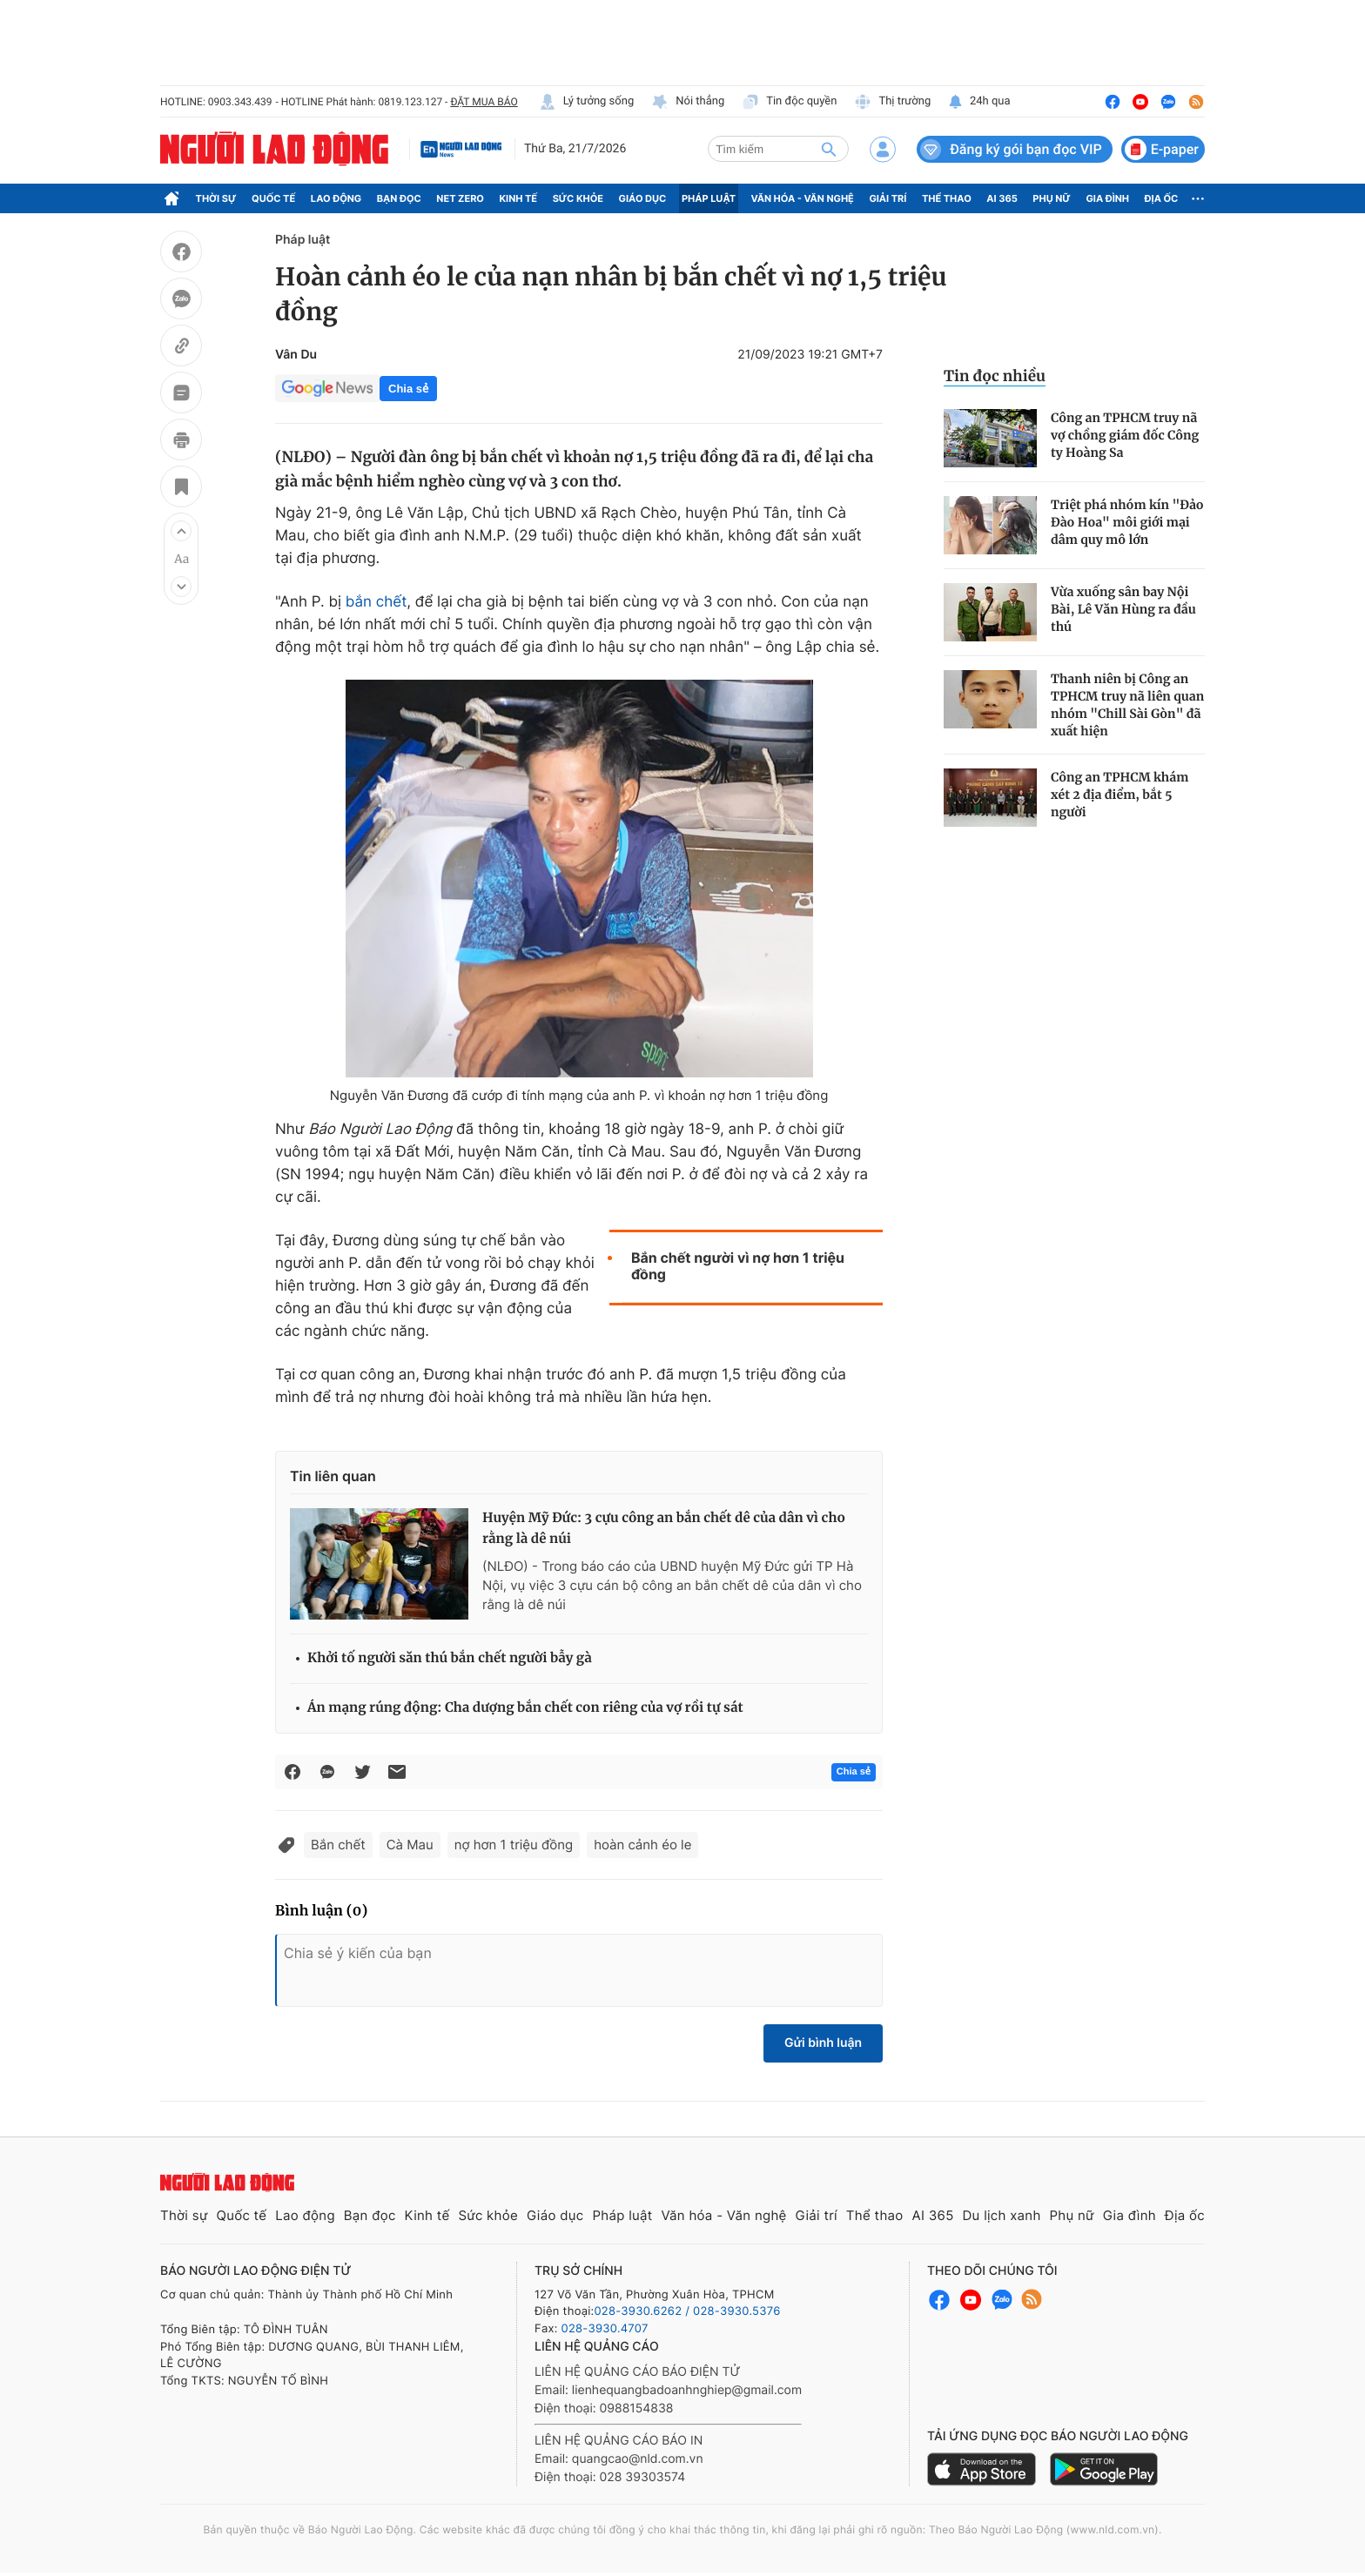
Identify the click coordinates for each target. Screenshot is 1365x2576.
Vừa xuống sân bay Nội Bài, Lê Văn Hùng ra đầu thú (1123, 609)
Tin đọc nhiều (995, 376)
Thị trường (892, 102)
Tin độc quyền (789, 102)
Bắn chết (338, 1844)
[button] (181, 530)
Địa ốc (1162, 198)
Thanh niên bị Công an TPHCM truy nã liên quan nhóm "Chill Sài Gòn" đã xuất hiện (1127, 705)
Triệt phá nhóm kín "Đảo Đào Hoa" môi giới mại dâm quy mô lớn (1127, 522)
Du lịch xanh (1002, 2215)
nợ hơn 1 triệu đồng (513, 1844)
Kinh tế (519, 198)
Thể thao (947, 198)
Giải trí (887, 198)
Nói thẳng (687, 102)
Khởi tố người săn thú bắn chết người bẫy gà (449, 1658)
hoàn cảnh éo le (642, 1844)
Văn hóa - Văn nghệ (802, 198)
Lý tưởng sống (587, 102)
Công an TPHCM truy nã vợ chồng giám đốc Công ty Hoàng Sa (1125, 435)
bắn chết (376, 602)
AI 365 (1001, 198)
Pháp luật (709, 198)
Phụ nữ (1051, 198)
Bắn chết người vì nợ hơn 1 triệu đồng (737, 1266)
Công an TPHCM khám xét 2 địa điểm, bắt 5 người (1119, 794)
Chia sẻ (408, 388)
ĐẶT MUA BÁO (483, 102)
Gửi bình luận (823, 2043)
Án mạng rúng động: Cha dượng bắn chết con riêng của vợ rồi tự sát (525, 1708)
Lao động (336, 198)
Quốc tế (273, 198)
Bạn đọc (399, 198)
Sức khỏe (578, 198)
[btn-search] (829, 149)
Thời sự (216, 198)
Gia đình (1107, 198)
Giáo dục (643, 198)
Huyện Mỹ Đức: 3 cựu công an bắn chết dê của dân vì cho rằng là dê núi (663, 1528)
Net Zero (460, 198)
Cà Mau (410, 1844)
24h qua (979, 102)
